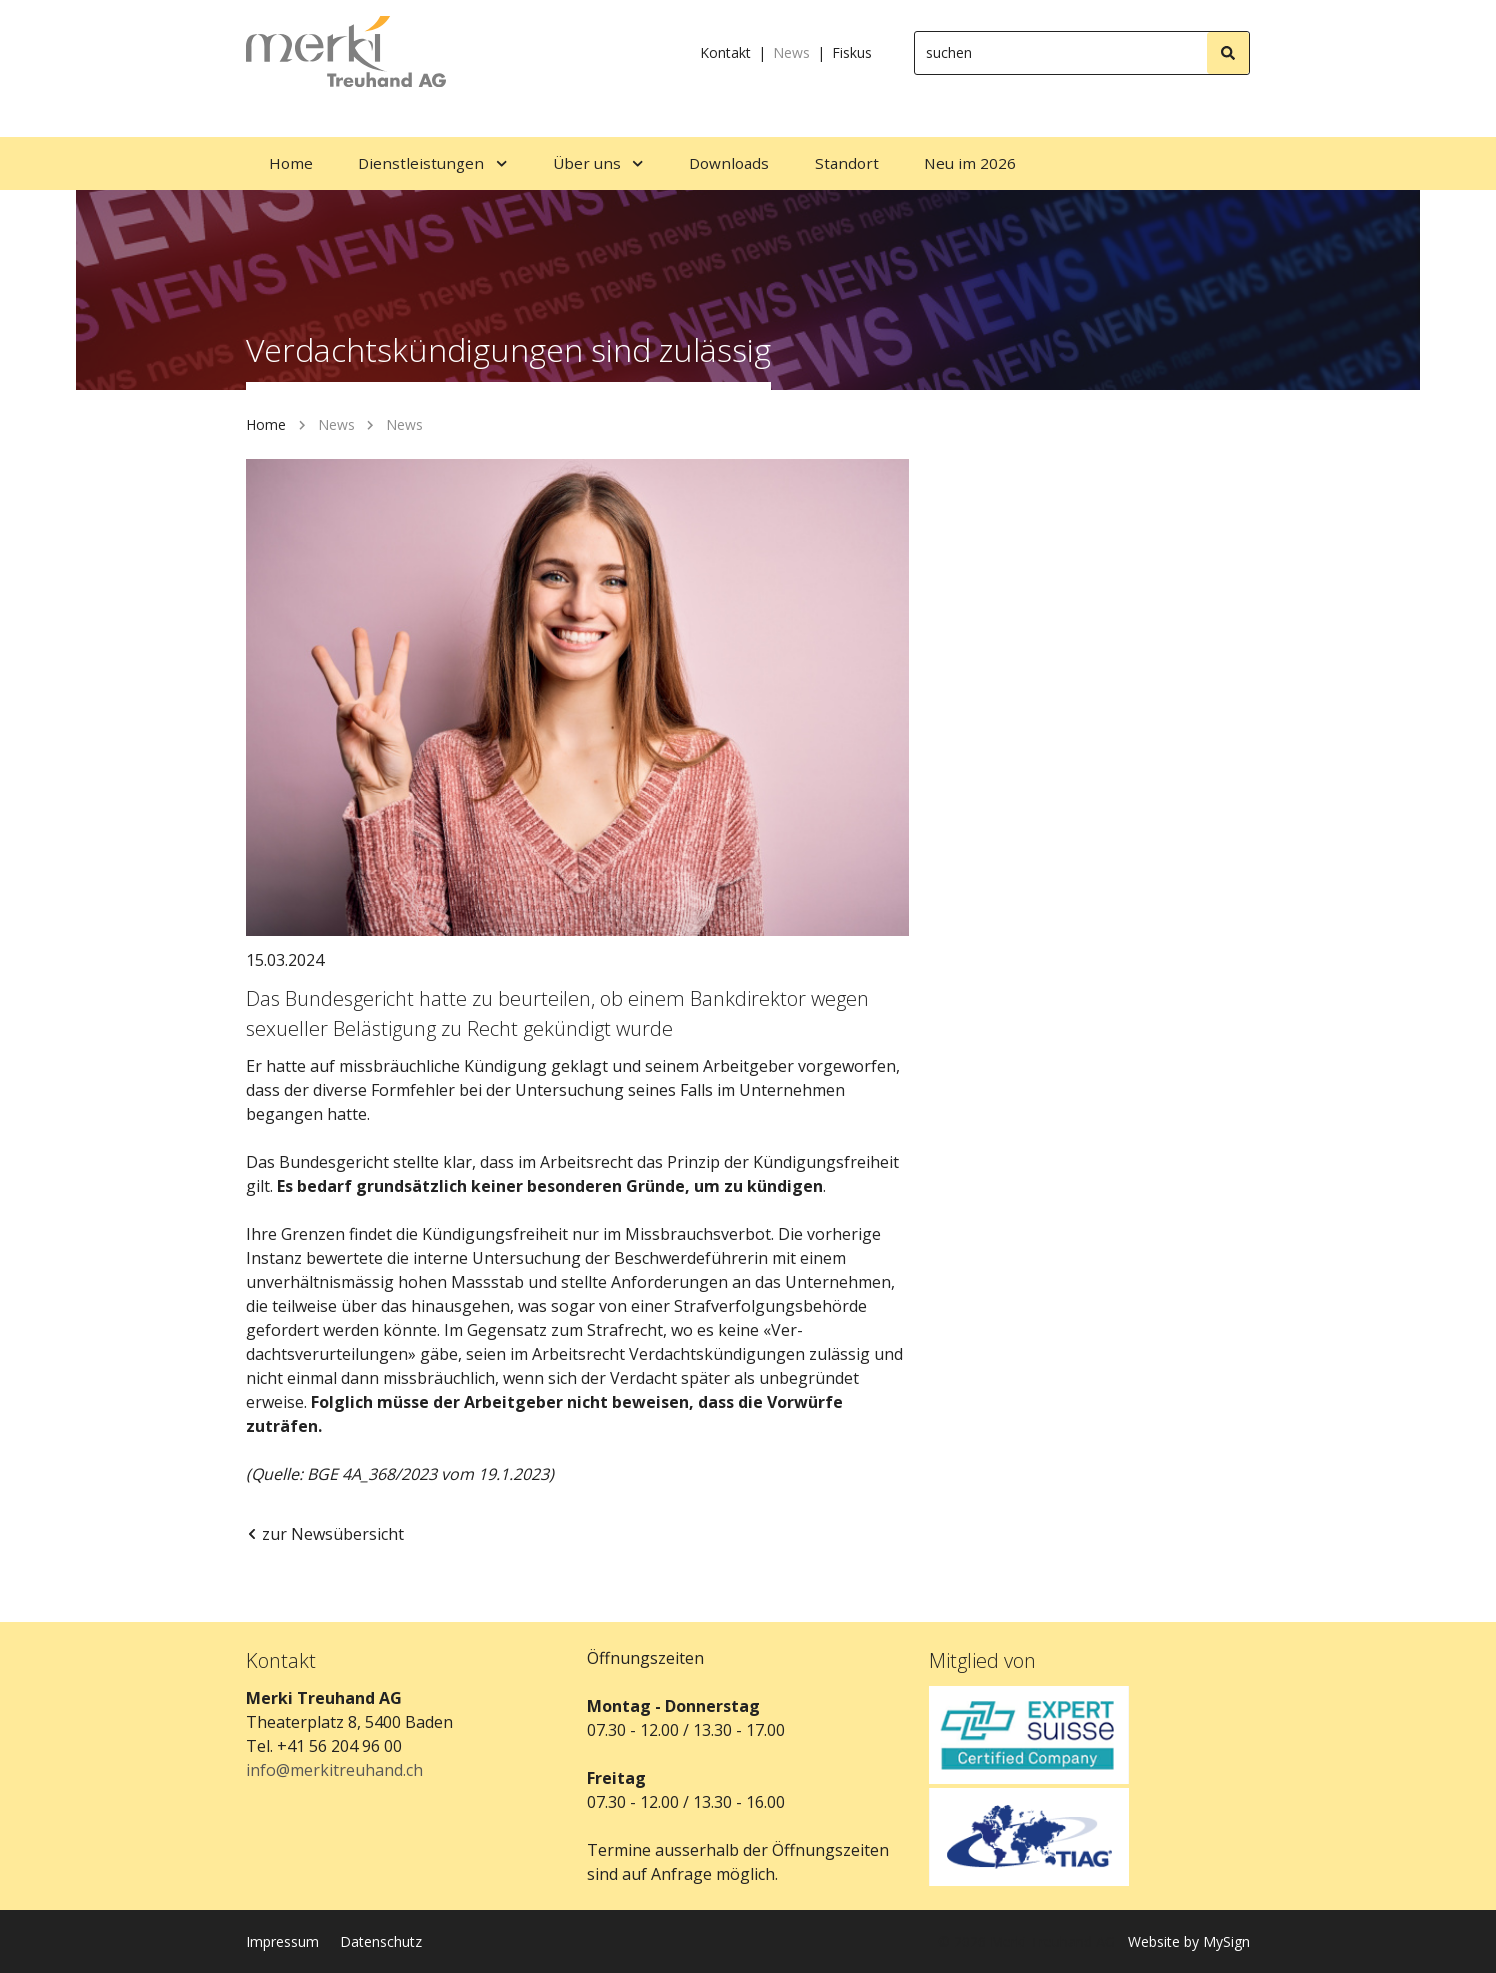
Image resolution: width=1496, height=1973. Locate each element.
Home (266, 424)
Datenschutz (381, 1941)
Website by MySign (1189, 1941)
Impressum (282, 1941)
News (791, 52)
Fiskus (852, 52)
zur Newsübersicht (325, 1534)
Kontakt (725, 52)
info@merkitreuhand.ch (334, 1770)
